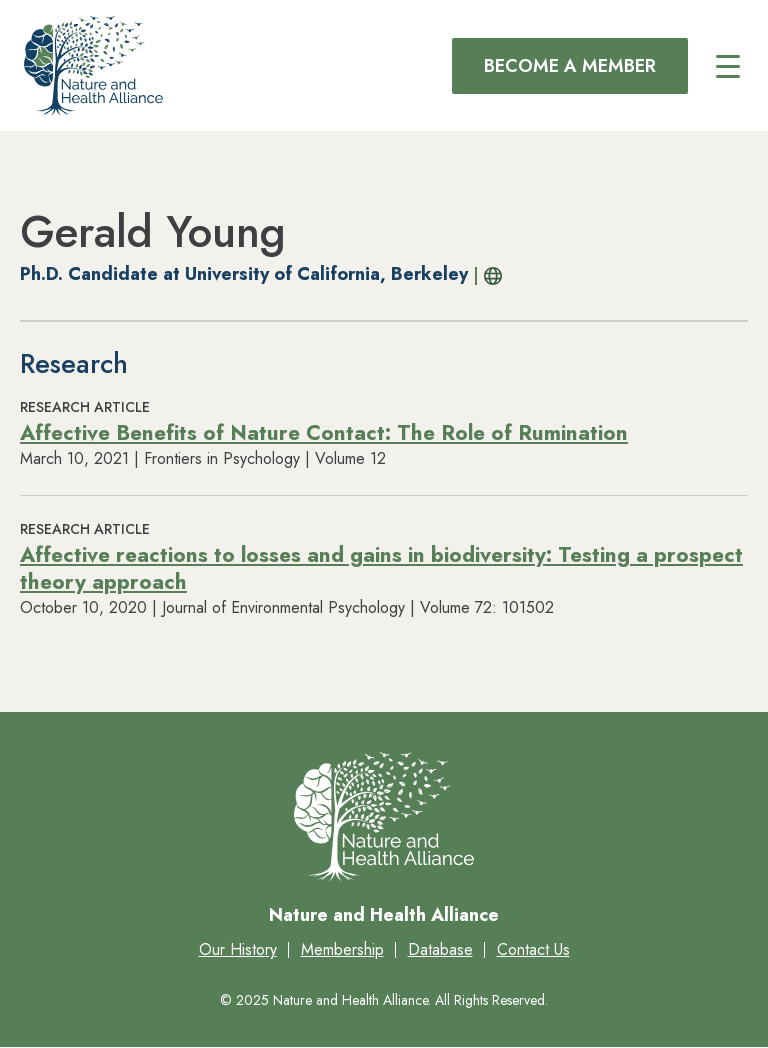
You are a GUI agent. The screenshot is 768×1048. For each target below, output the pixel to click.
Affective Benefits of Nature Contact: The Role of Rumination (324, 433)
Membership (342, 949)
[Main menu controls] (728, 66)
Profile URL (488, 276)
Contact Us (533, 949)
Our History (238, 949)
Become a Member (570, 66)
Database (440, 949)
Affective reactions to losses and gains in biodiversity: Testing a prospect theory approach (381, 568)
